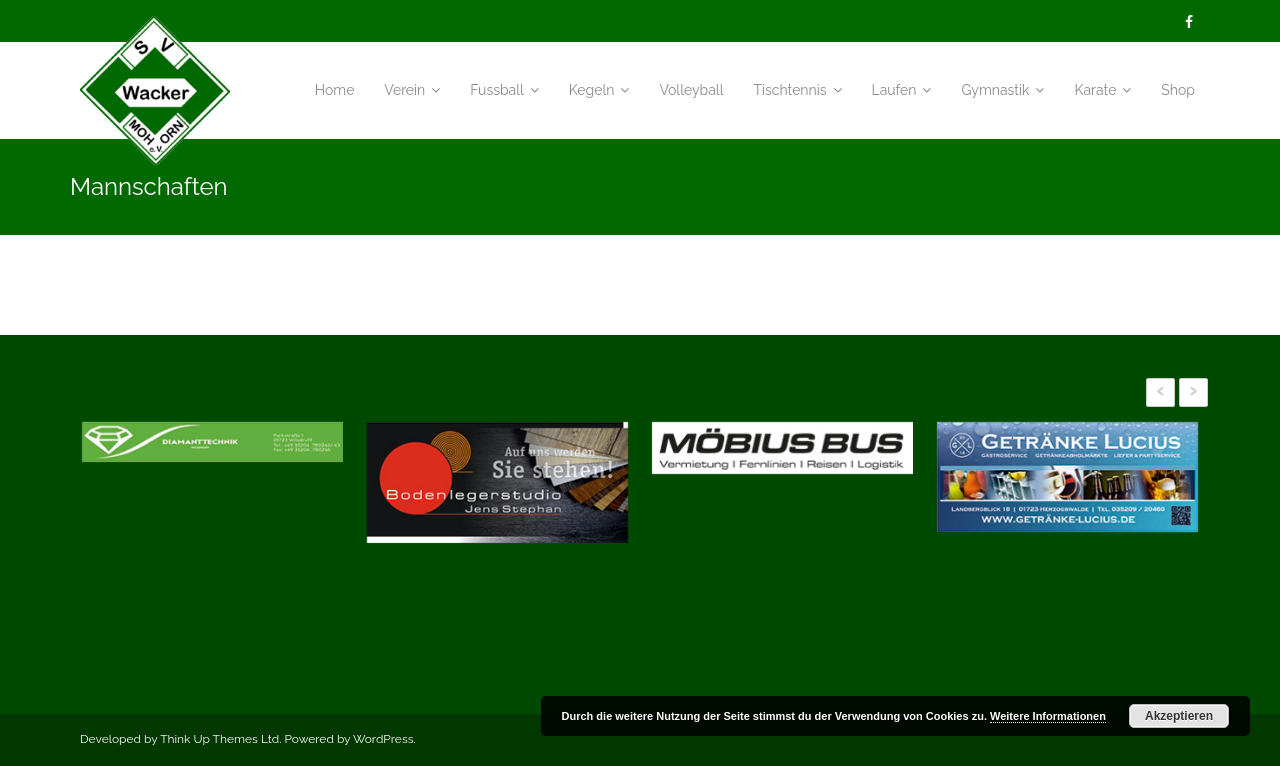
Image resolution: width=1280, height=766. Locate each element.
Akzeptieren (1179, 716)
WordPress (383, 739)
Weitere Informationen (1048, 716)
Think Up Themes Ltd (219, 739)
